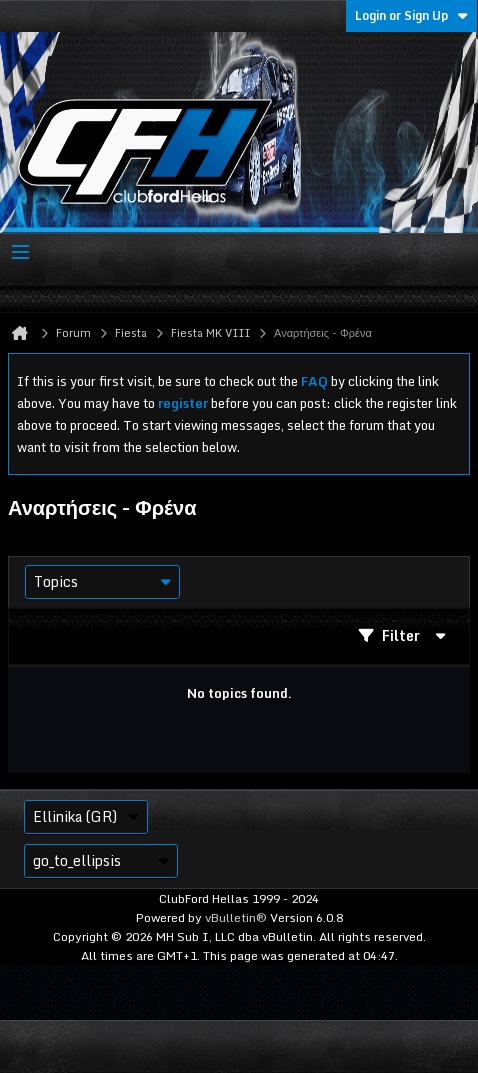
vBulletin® (236, 917)
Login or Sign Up (411, 15)
